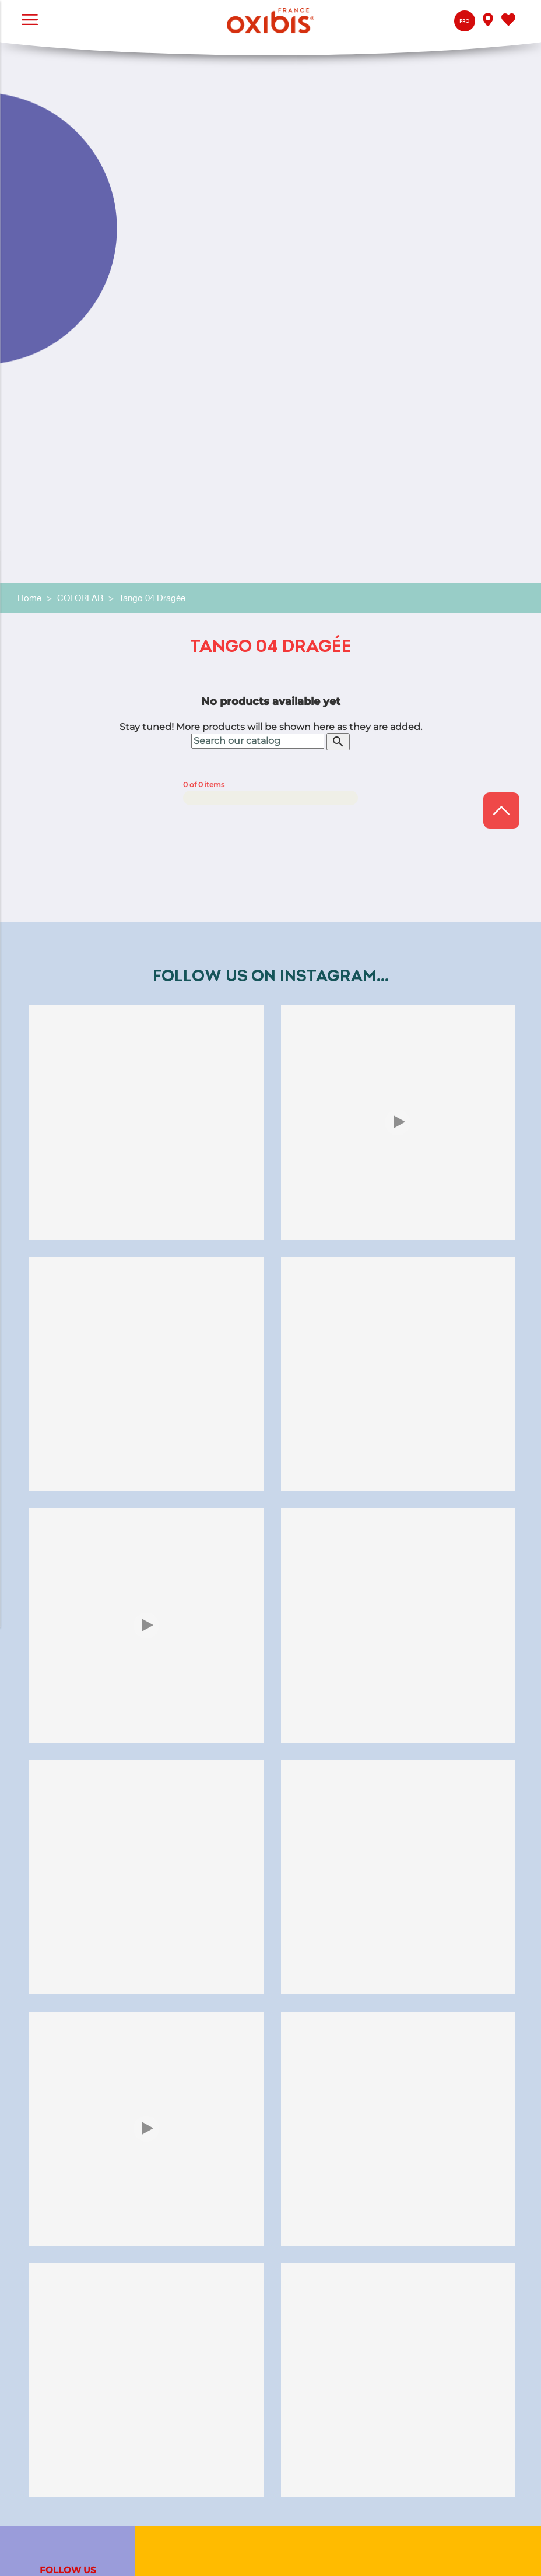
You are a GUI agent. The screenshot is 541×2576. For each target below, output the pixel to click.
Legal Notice (497, 2547)
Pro (464, 21)
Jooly (187, 2438)
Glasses (192, 2118)
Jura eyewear (205, 2088)
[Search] (257, 211)
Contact (193, 2210)
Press (187, 2302)
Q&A (186, 2195)
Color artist (199, 2103)
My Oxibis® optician (219, 2224)
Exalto (189, 2423)
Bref (185, 2452)
